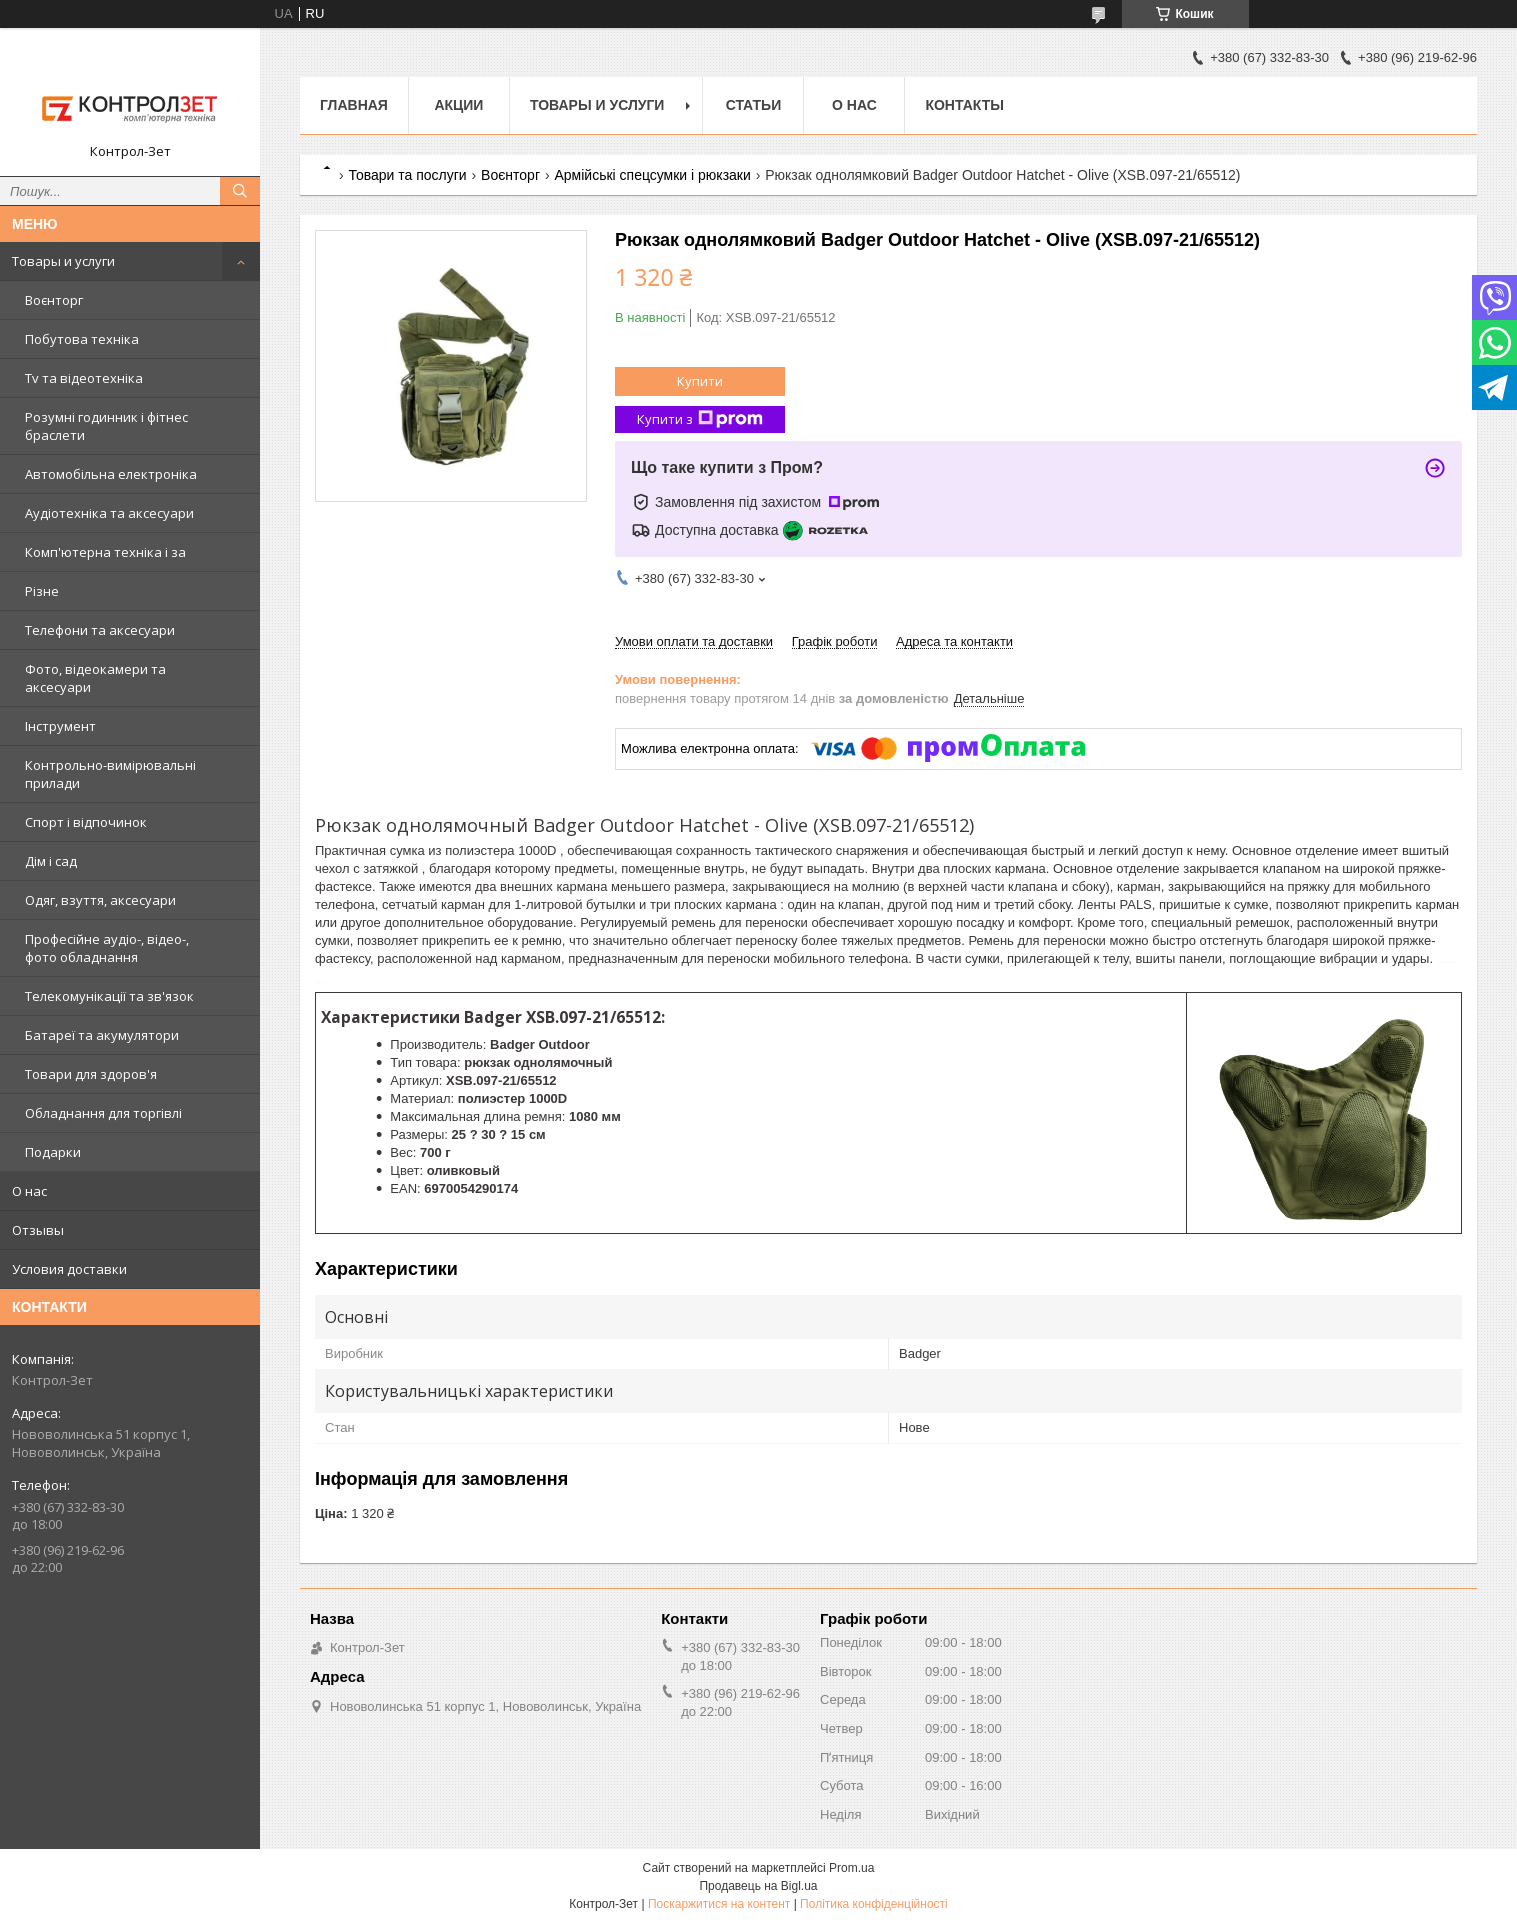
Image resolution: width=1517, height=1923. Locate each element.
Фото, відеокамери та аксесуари (95, 678)
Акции (458, 105)
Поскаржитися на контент (719, 1904)
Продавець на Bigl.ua (758, 1886)
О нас (29, 1191)
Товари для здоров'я (91, 1074)
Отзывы (38, 1230)
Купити (700, 381)
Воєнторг (54, 300)
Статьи (754, 105)
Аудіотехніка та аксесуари (109, 513)
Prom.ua (851, 1868)
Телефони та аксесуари (100, 630)
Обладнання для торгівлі (103, 1113)
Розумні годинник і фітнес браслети (106, 426)
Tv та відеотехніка (84, 378)
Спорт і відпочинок (86, 822)
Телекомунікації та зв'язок (109, 996)
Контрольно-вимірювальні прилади (110, 774)
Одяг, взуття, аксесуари (100, 900)
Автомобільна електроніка (111, 474)
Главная (354, 105)
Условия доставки (69, 1269)
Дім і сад (51, 861)
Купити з (700, 419)
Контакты (964, 105)
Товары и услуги (63, 261)
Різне (42, 591)
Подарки (53, 1152)
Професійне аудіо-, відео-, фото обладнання (107, 948)
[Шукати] (240, 191)
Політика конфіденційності (874, 1904)
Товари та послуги (407, 175)
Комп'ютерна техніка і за (105, 552)
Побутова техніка (82, 339)
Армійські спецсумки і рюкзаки (652, 175)
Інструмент (60, 726)
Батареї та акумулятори (102, 1035)
